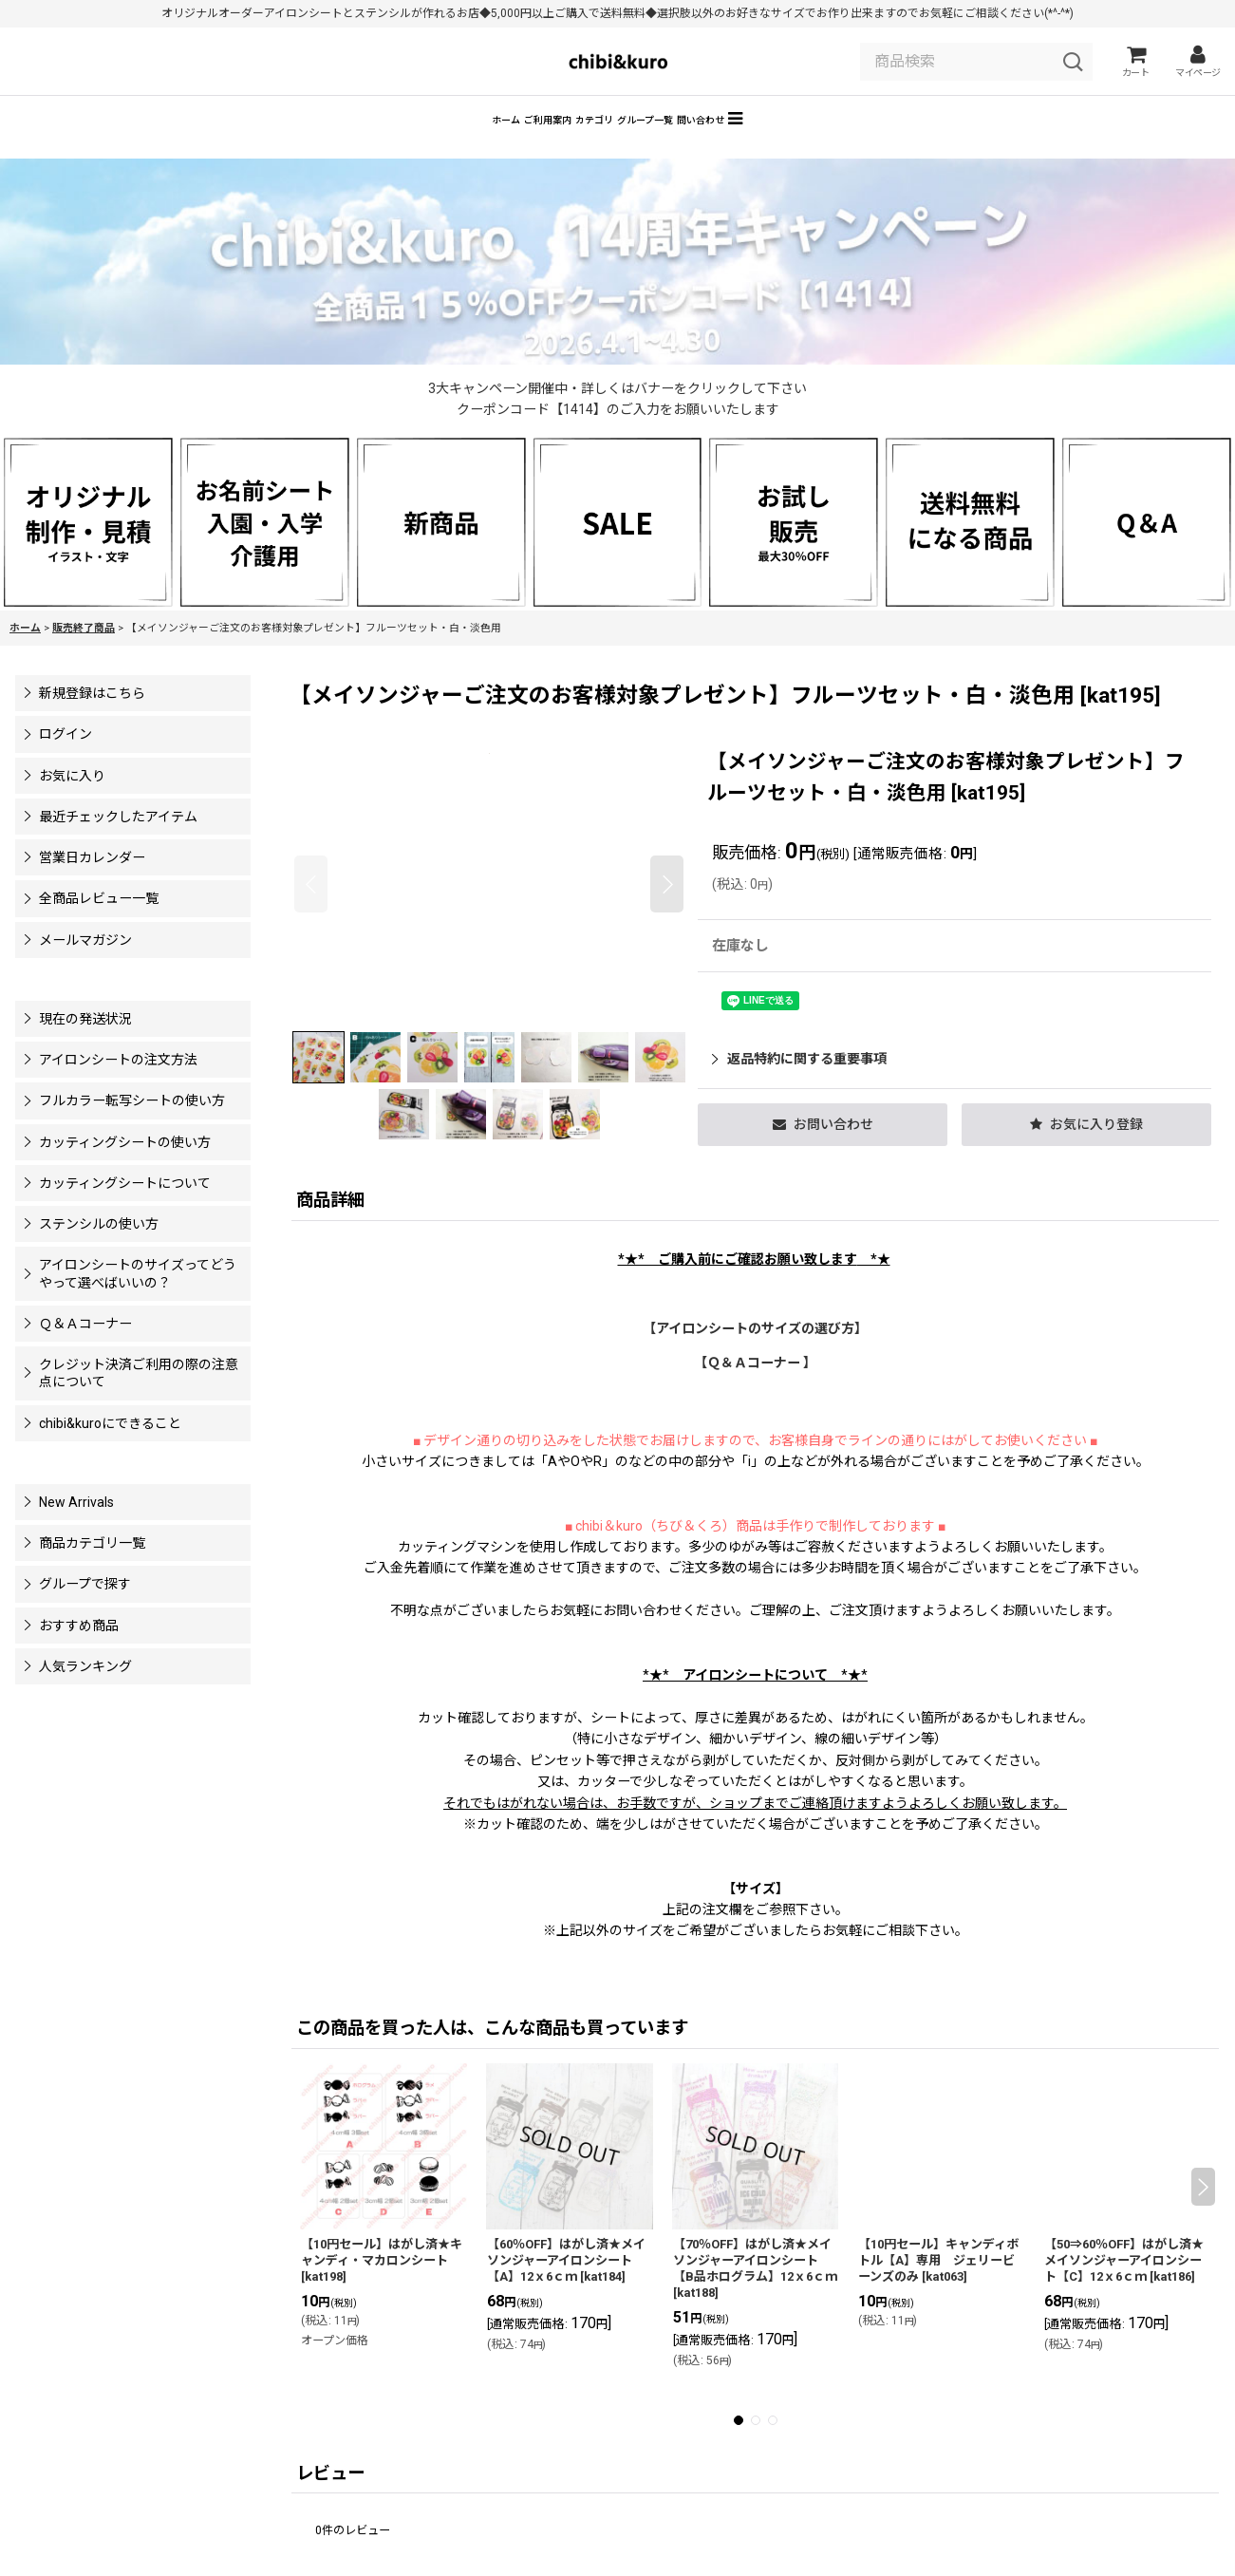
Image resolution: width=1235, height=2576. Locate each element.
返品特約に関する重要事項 (799, 1086)
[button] (876, 143)
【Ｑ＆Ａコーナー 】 (755, 1390)
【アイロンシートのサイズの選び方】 (755, 1355)
